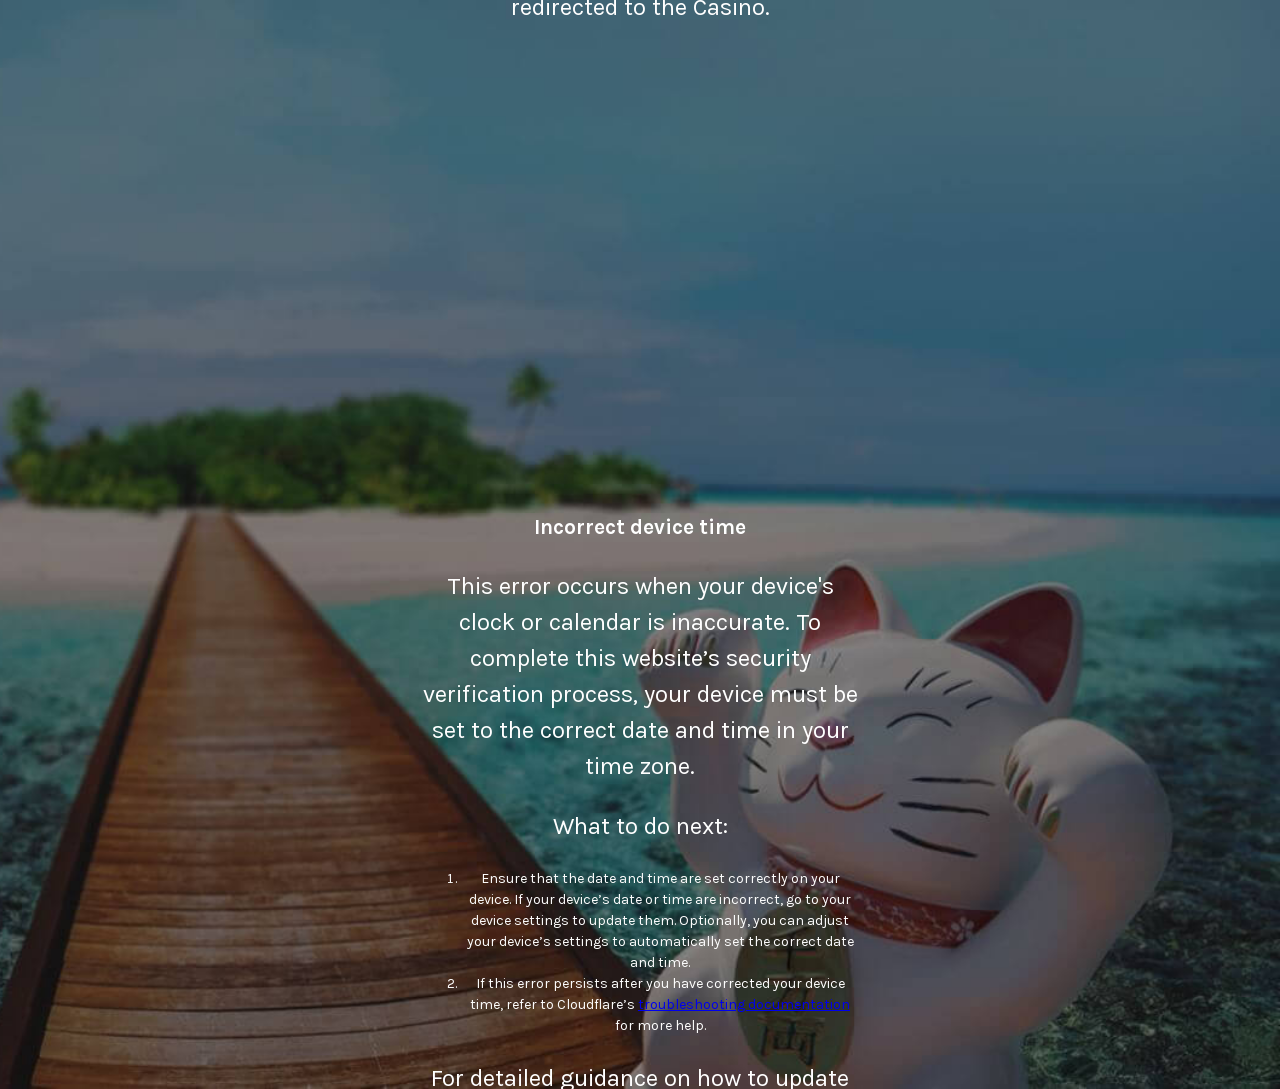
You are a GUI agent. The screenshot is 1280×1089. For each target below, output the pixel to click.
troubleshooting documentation (744, 1004)
